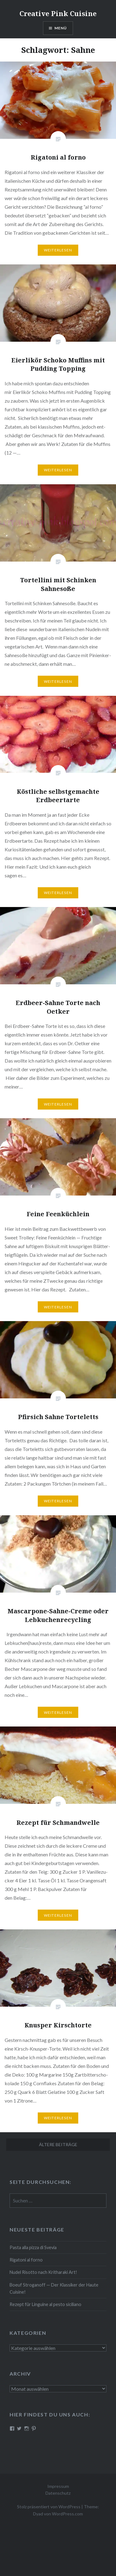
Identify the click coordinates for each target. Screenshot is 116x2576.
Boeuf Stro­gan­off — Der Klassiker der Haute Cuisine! (54, 2288)
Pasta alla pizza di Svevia (33, 2247)
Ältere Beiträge (58, 2144)
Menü (60, 28)
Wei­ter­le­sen (58, 250)
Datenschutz (58, 2493)
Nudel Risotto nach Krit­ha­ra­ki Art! (43, 2272)
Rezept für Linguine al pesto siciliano (45, 2304)
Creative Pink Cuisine (58, 13)
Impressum (58, 2486)
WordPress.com (67, 2513)
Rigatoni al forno (26, 2259)
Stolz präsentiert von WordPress (48, 2506)
